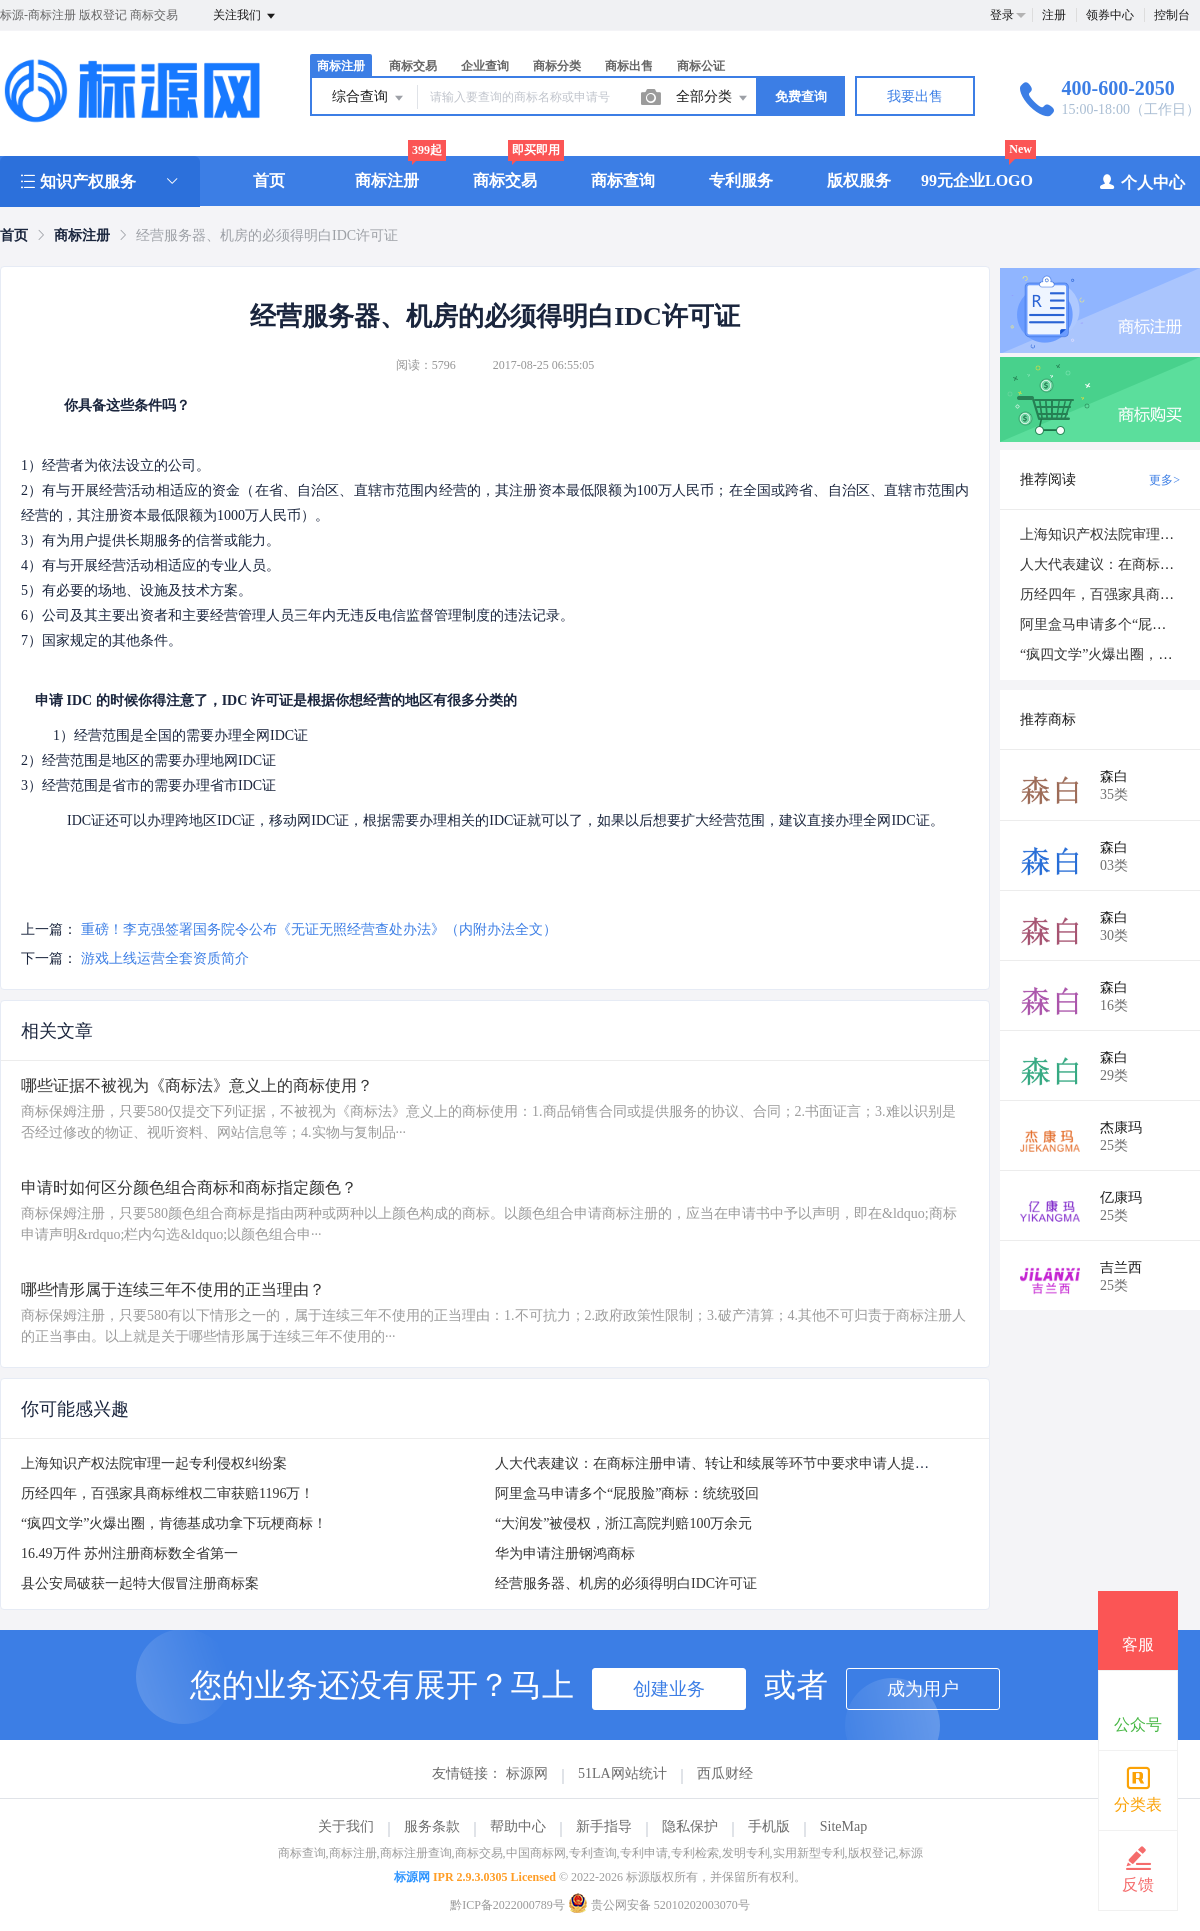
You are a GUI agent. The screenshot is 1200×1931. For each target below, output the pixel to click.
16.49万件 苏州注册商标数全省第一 (129, 1553)
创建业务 (669, 1689)
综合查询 (369, 98)
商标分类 (557, 66)
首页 (269, 180)
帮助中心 (518, 1826)
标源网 (527, 1773)
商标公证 (701, 66)
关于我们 (346, 1826)
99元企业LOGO (977, 180)
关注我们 (245, 16)
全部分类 (713, 98)
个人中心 (1141, 181)
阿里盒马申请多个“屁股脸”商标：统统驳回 (627, 1493)
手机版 (769, 1826)
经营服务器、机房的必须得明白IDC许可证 (626, 1583)
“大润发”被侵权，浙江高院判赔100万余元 (623, 1523)
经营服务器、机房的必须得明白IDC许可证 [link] (267, 235)
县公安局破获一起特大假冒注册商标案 (140, 1583)
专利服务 (741, 180)
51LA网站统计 (622, 1773)
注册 (1054, 15)
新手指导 (604, 1826)
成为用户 (923, 1689)
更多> (1164, 480)
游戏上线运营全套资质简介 (165, 958)
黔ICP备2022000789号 (507, 1905)
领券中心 (1110, 15)
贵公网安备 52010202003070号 (659, 1905)
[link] (14, 235)
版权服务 (859, 180)
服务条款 (432, 1826)
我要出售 (915, 96)
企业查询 (485, 66)
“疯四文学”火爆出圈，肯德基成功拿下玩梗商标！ (174, 1523)
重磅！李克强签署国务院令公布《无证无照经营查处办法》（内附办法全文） (319, 929)
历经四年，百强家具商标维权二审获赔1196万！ (167, 1493)
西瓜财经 (725, 1773)
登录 (1002, 15)
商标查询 (623, 180)
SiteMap (843, 1826)
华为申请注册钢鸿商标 (565, 1553)
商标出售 (629, 66)
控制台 (1172, 15)
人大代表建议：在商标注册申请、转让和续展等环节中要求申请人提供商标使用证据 (754, 1463)
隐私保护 (690, 1826)
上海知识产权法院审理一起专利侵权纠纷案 (154, 1463)
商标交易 (413, 66)
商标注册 (341, 66)
